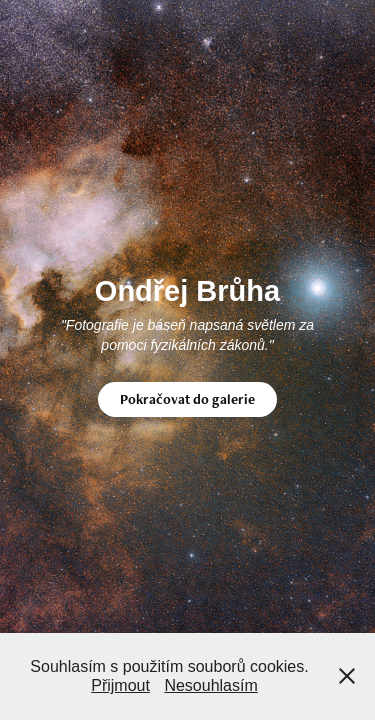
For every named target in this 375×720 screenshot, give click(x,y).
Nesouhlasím (210, 685)
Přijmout (120, 685)
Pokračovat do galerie (187, 399)
